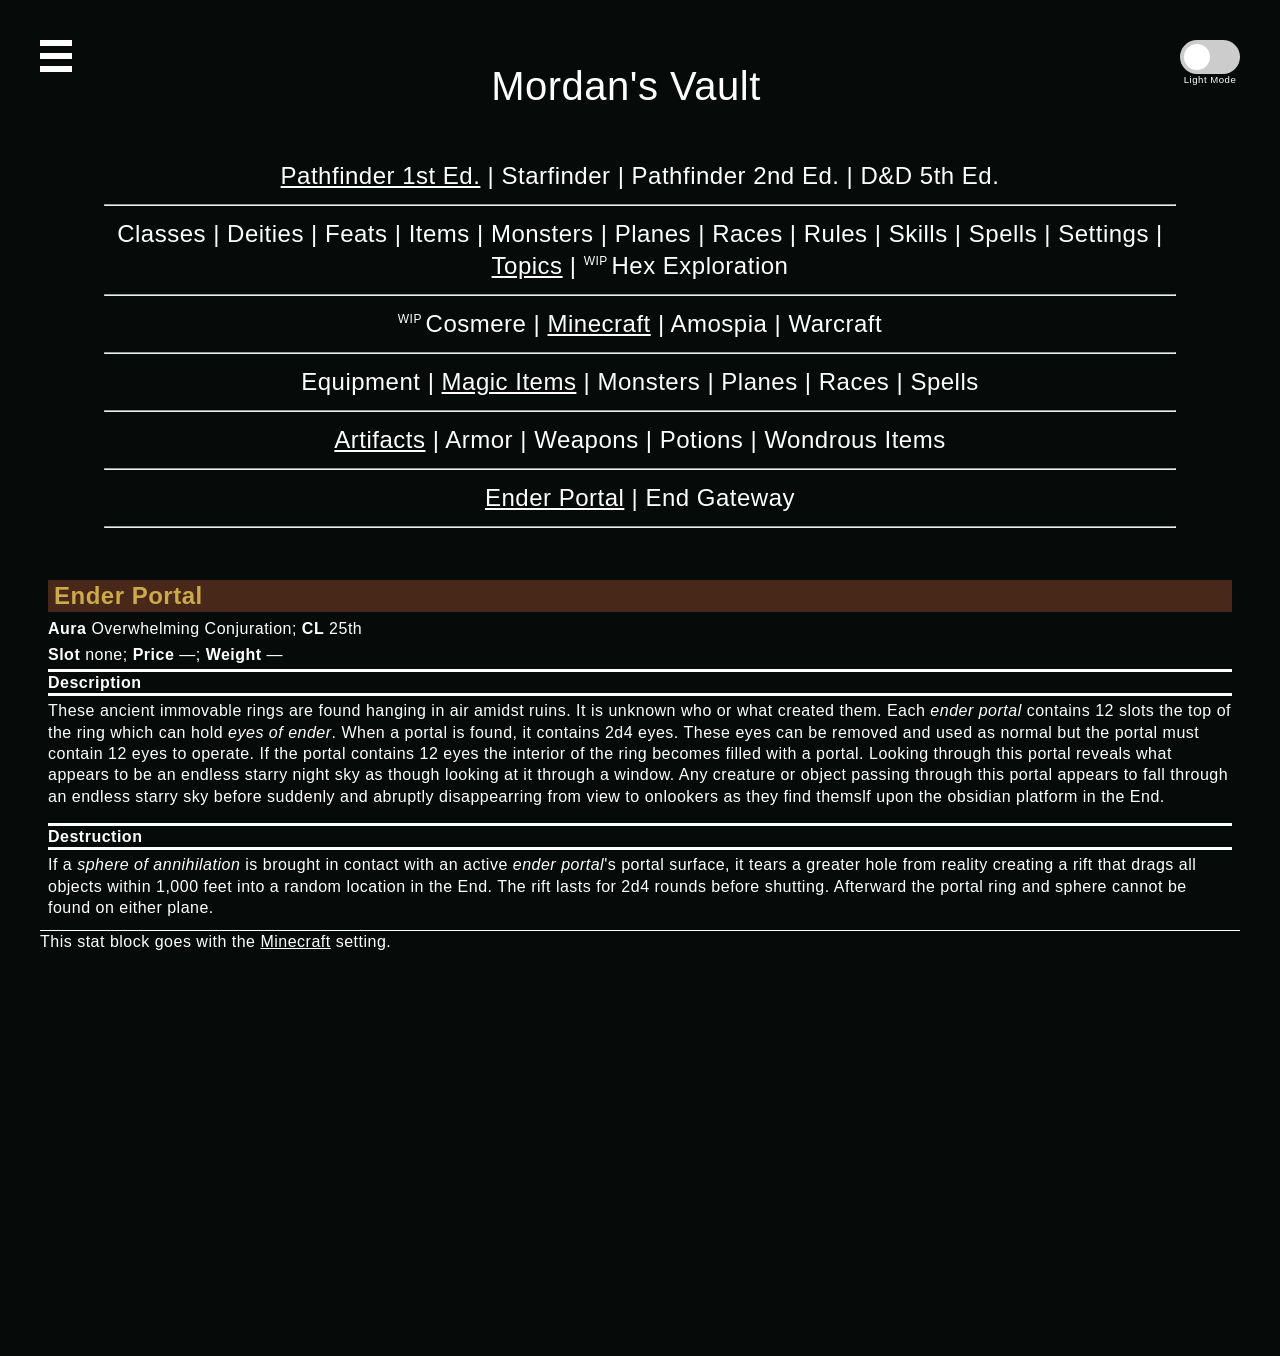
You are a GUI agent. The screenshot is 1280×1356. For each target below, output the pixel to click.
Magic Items (509, 381)
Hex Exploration (699, 265)
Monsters (542, 233)
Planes (653, 233)
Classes (161, 233)
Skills (918, 233)
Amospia (718, 323)
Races (747, 233)
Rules (836, 233)
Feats (356, 233)
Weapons (586, 439)
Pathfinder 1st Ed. (381, 175)
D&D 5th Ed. (929, 175)
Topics (527, 265)
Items (439, 233)
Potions (702, 439)
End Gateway (720, 497)
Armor (479, 439)
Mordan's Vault (626, 86)
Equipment (360, 381)
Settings (1103, 233)
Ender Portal (554, 497)
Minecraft (599, 323)
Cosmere (476, 323)
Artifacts (379, 439)
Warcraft (835, 323)
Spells (1003, 233)
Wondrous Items (854, 439)
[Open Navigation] (56, 56)
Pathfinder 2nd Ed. (736, 175)
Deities (265, 233)
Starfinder (555, 175)
